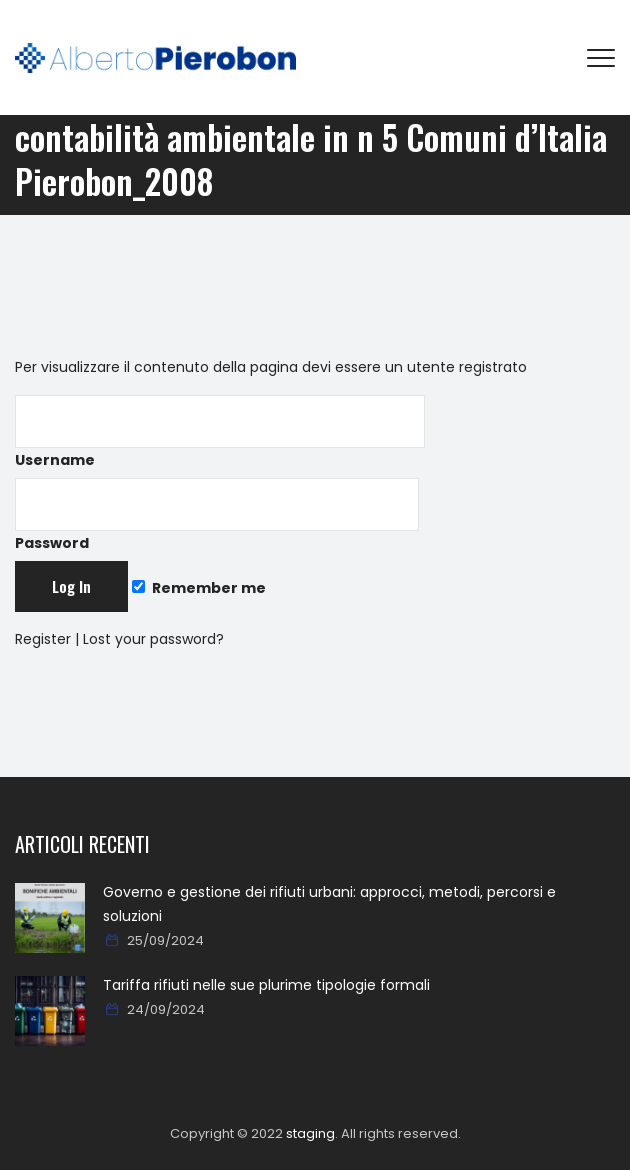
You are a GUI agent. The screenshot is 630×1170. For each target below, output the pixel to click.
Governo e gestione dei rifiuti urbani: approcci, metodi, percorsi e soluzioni (329, 904)
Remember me (199, 588)
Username (220, 432)
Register (43, 639)
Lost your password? (153, 639)
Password (217, 515)
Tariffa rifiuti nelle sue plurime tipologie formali (266, 985)
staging (310, 1133)
